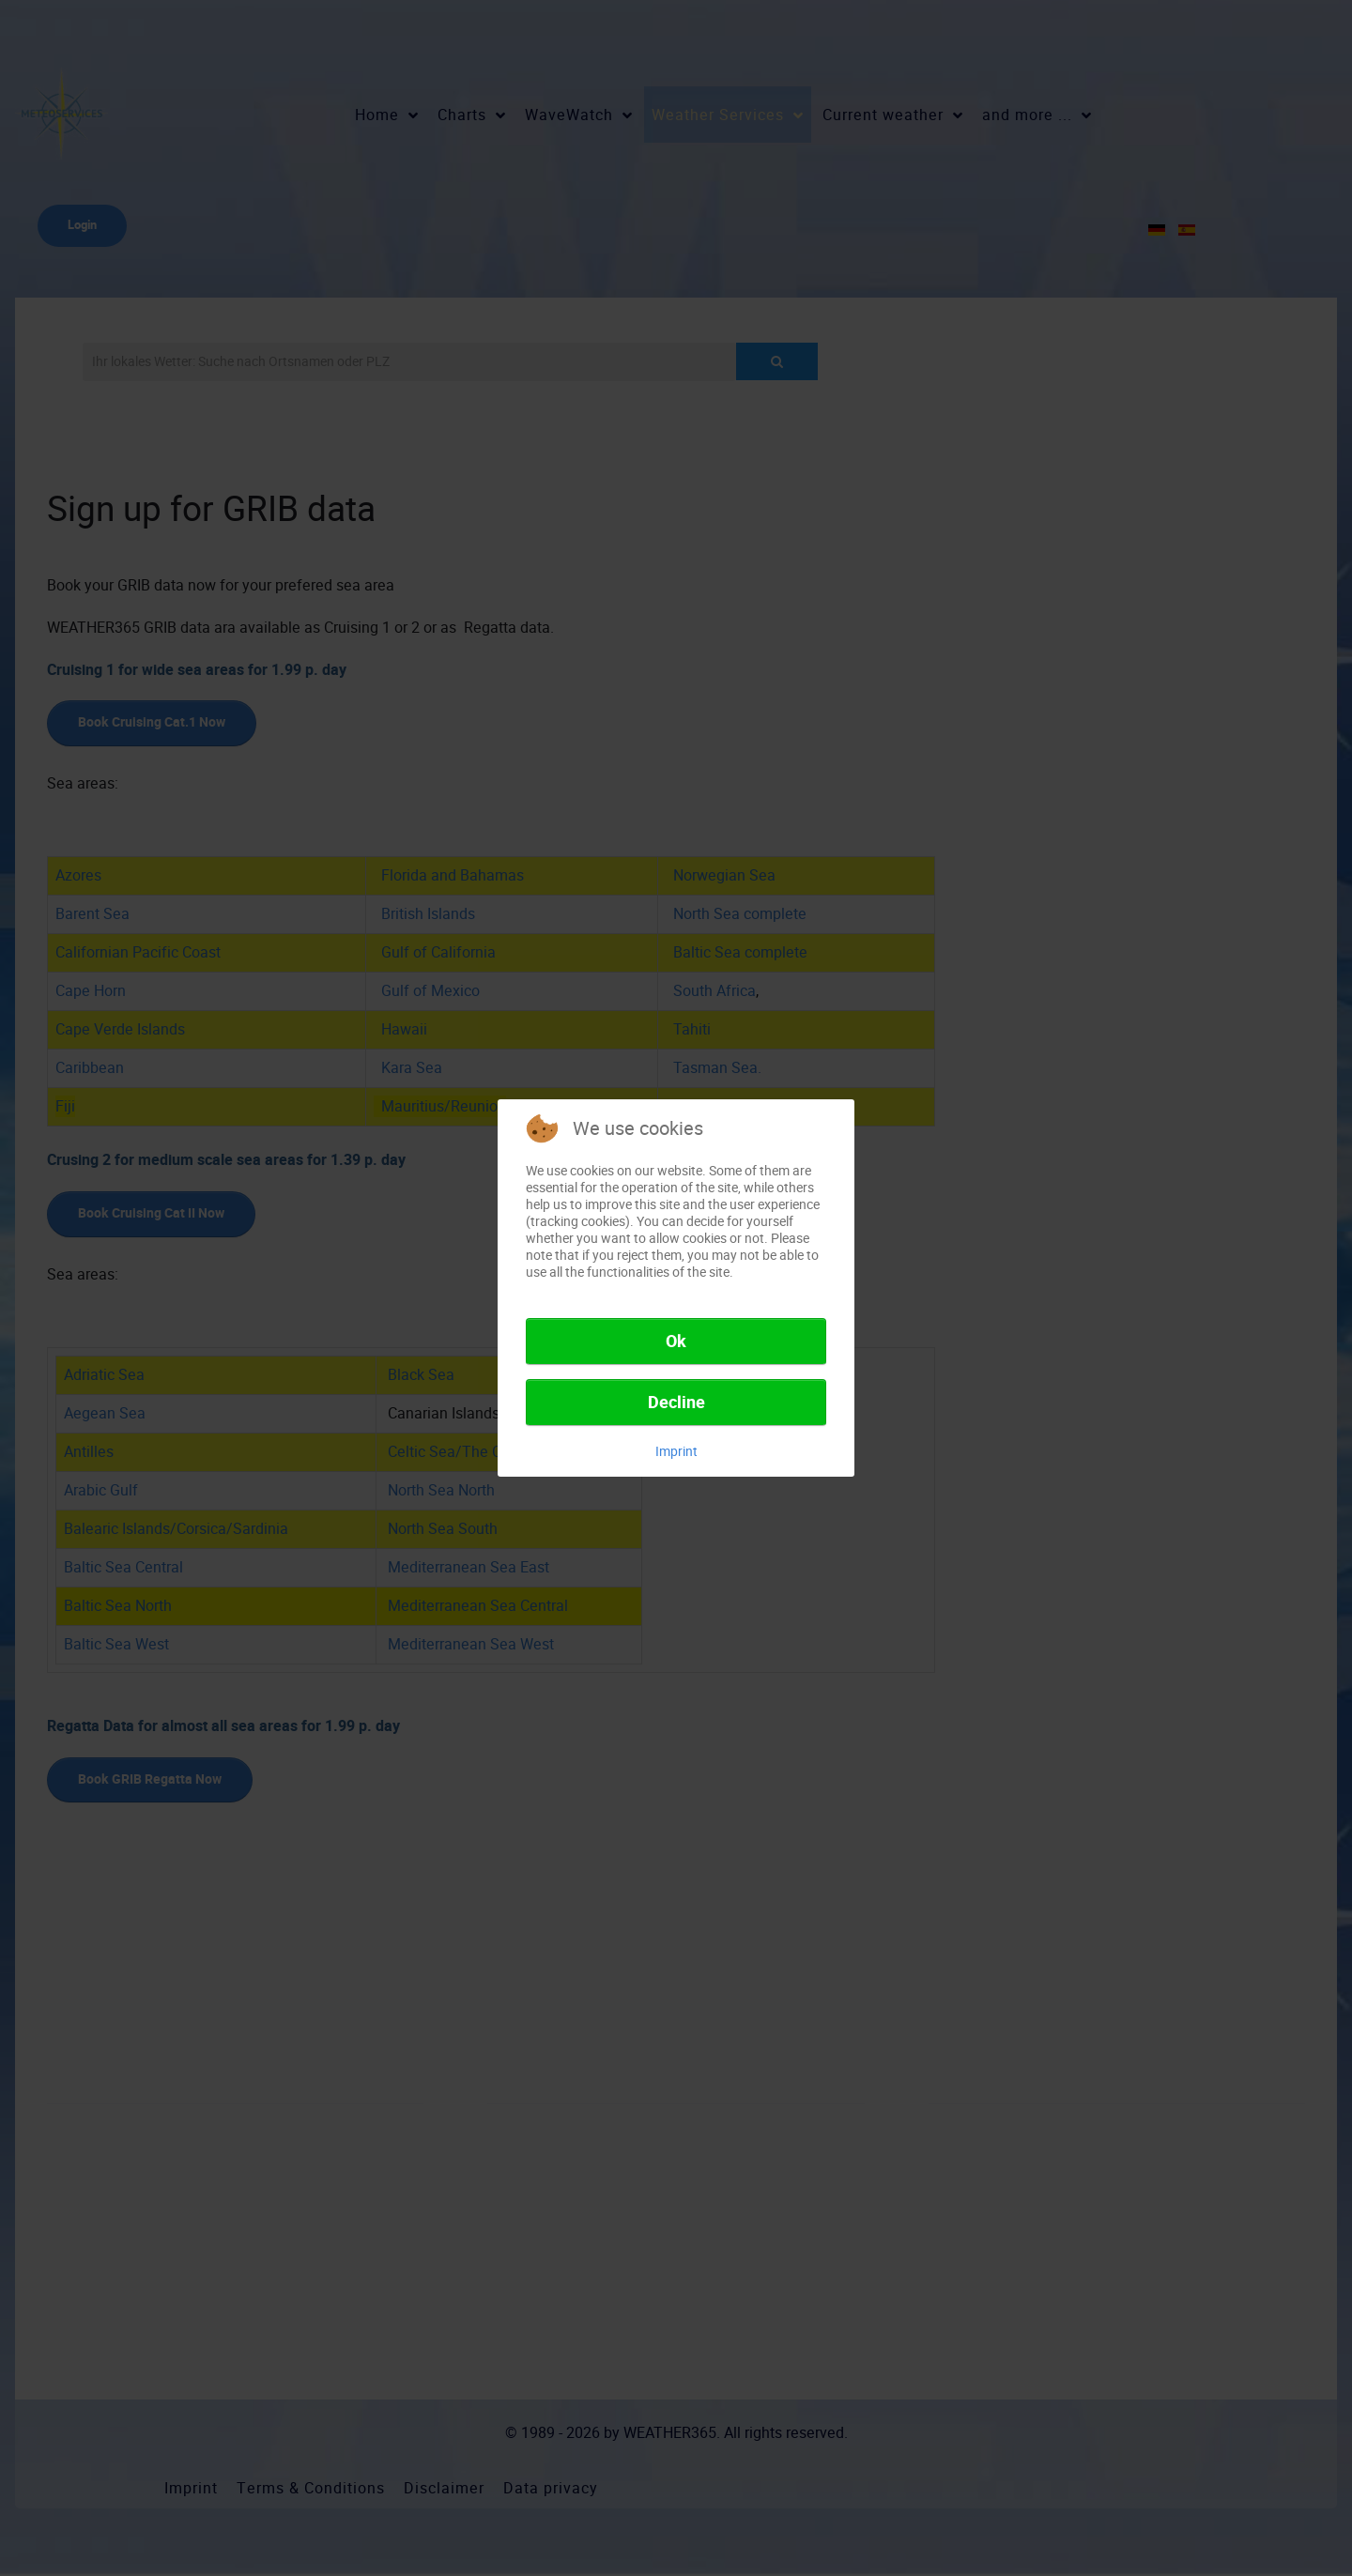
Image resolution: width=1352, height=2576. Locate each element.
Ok (676, 1341)
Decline (676, 1402)
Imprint (676, 1451)
